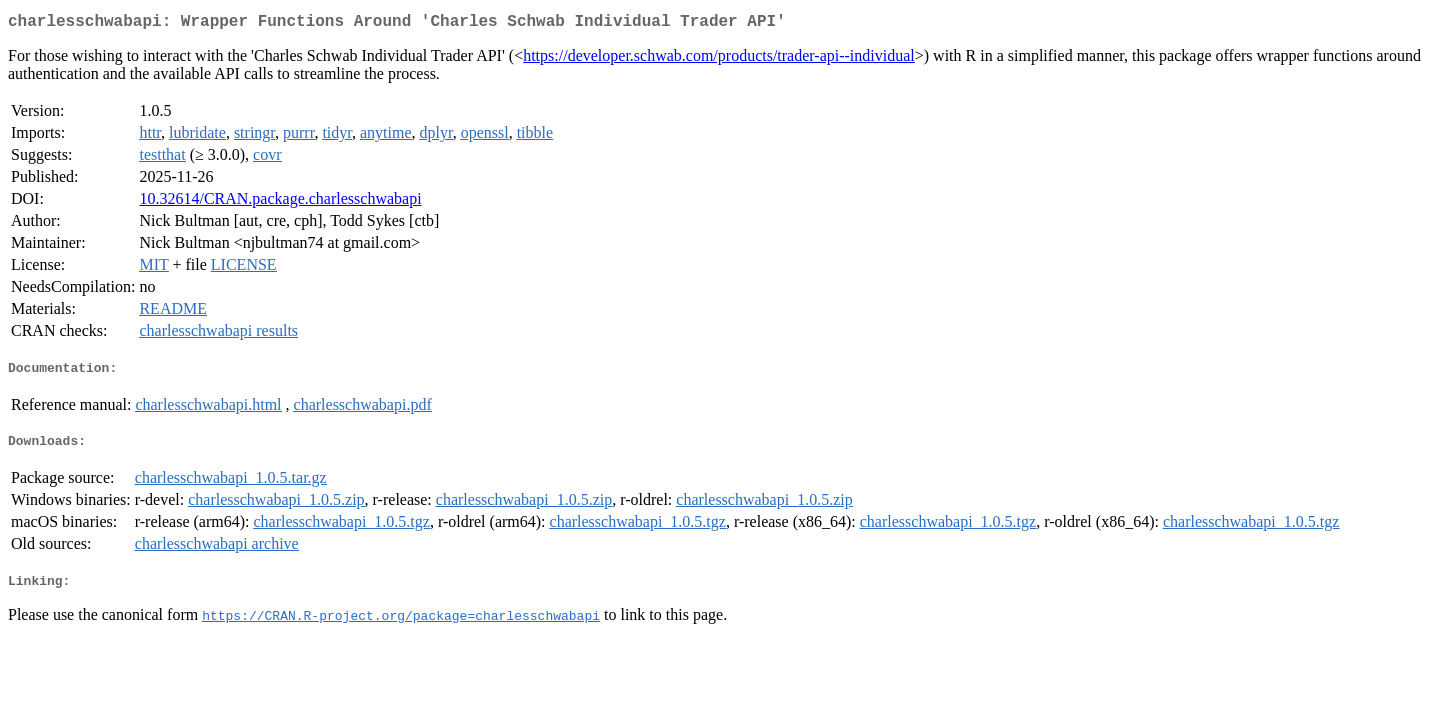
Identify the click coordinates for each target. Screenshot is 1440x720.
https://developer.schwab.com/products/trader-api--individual (719, 59)
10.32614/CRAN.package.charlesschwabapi (280, 202)
